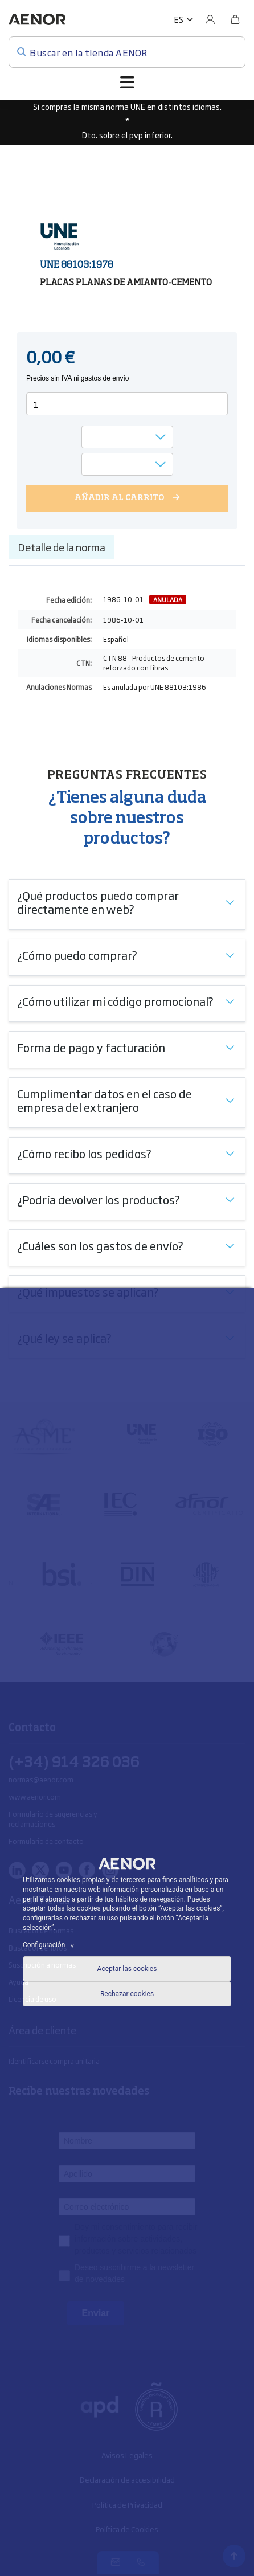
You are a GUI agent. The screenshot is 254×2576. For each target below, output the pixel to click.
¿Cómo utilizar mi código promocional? (115, 1000)
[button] (183, 19)
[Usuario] (210, 19)
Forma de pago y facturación (91, 1047)
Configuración (50, 1945)
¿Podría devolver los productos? (98, 1199)
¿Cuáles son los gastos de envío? (100, 1245)
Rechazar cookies (127, 1994)
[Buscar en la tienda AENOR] (127, 52)
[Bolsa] (235, 19)
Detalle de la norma (61, 546)
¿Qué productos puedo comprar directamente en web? (98, 902)
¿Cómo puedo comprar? (77, 954)
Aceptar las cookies (127, 1969)
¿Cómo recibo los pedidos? (84, 1153)
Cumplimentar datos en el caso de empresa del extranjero (104, 1100)
